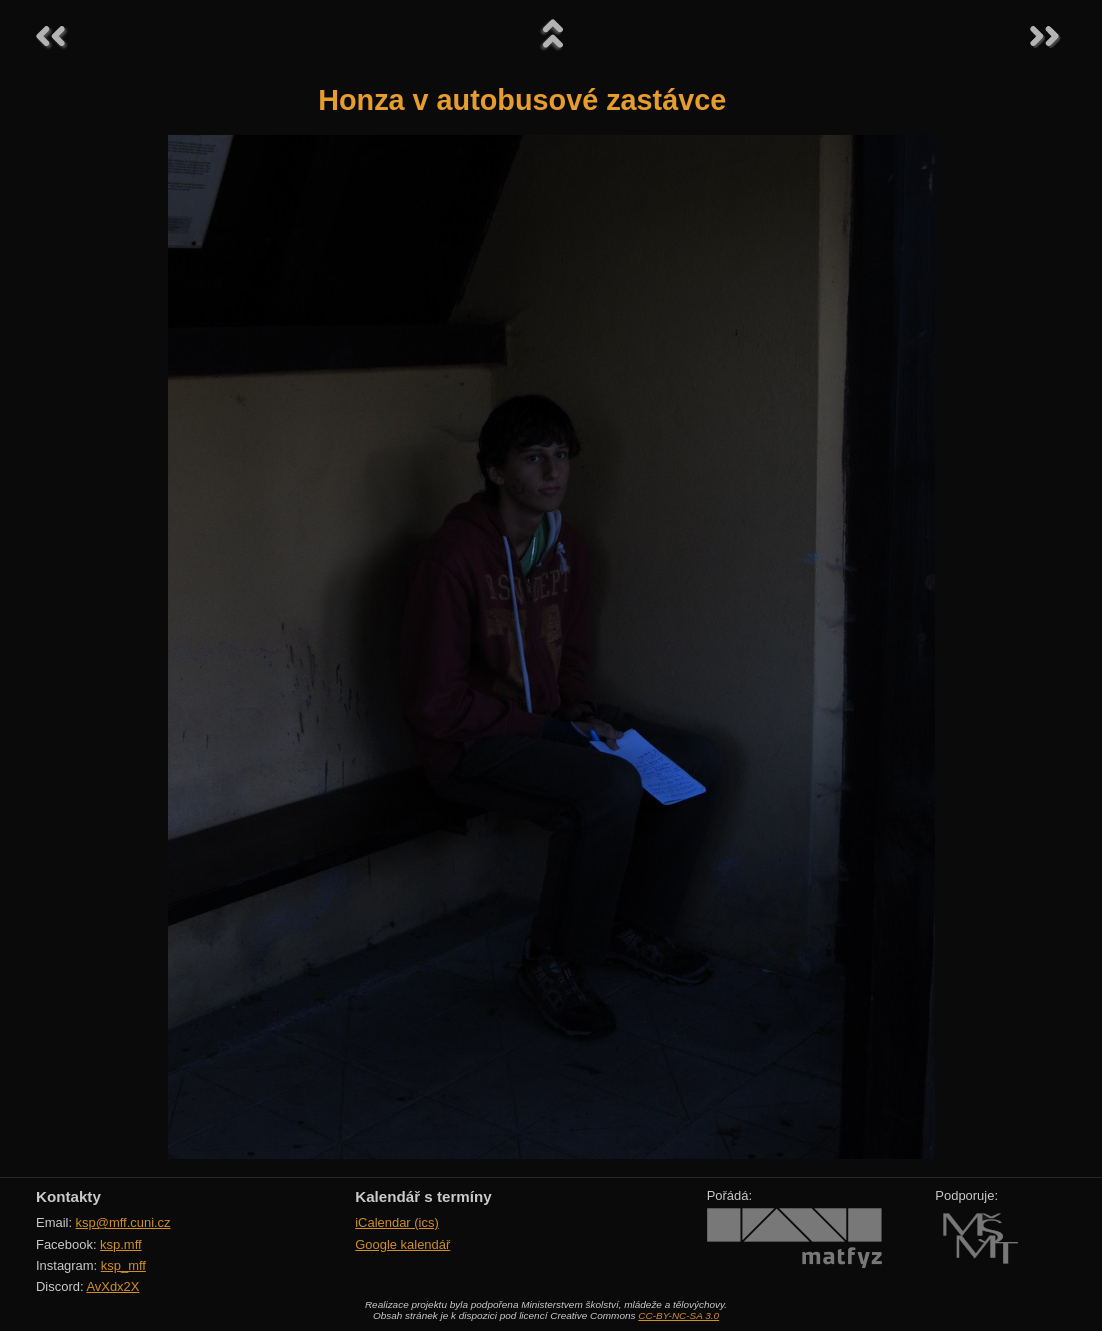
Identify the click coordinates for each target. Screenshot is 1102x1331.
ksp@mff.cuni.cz (123, 1222)
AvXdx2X (112, 1286)
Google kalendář (402, 1244)
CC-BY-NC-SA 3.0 (678, 1315)
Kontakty (68, 1196)
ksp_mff (123, 1265)
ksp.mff (121, 1244)
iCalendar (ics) (397, 1222)
